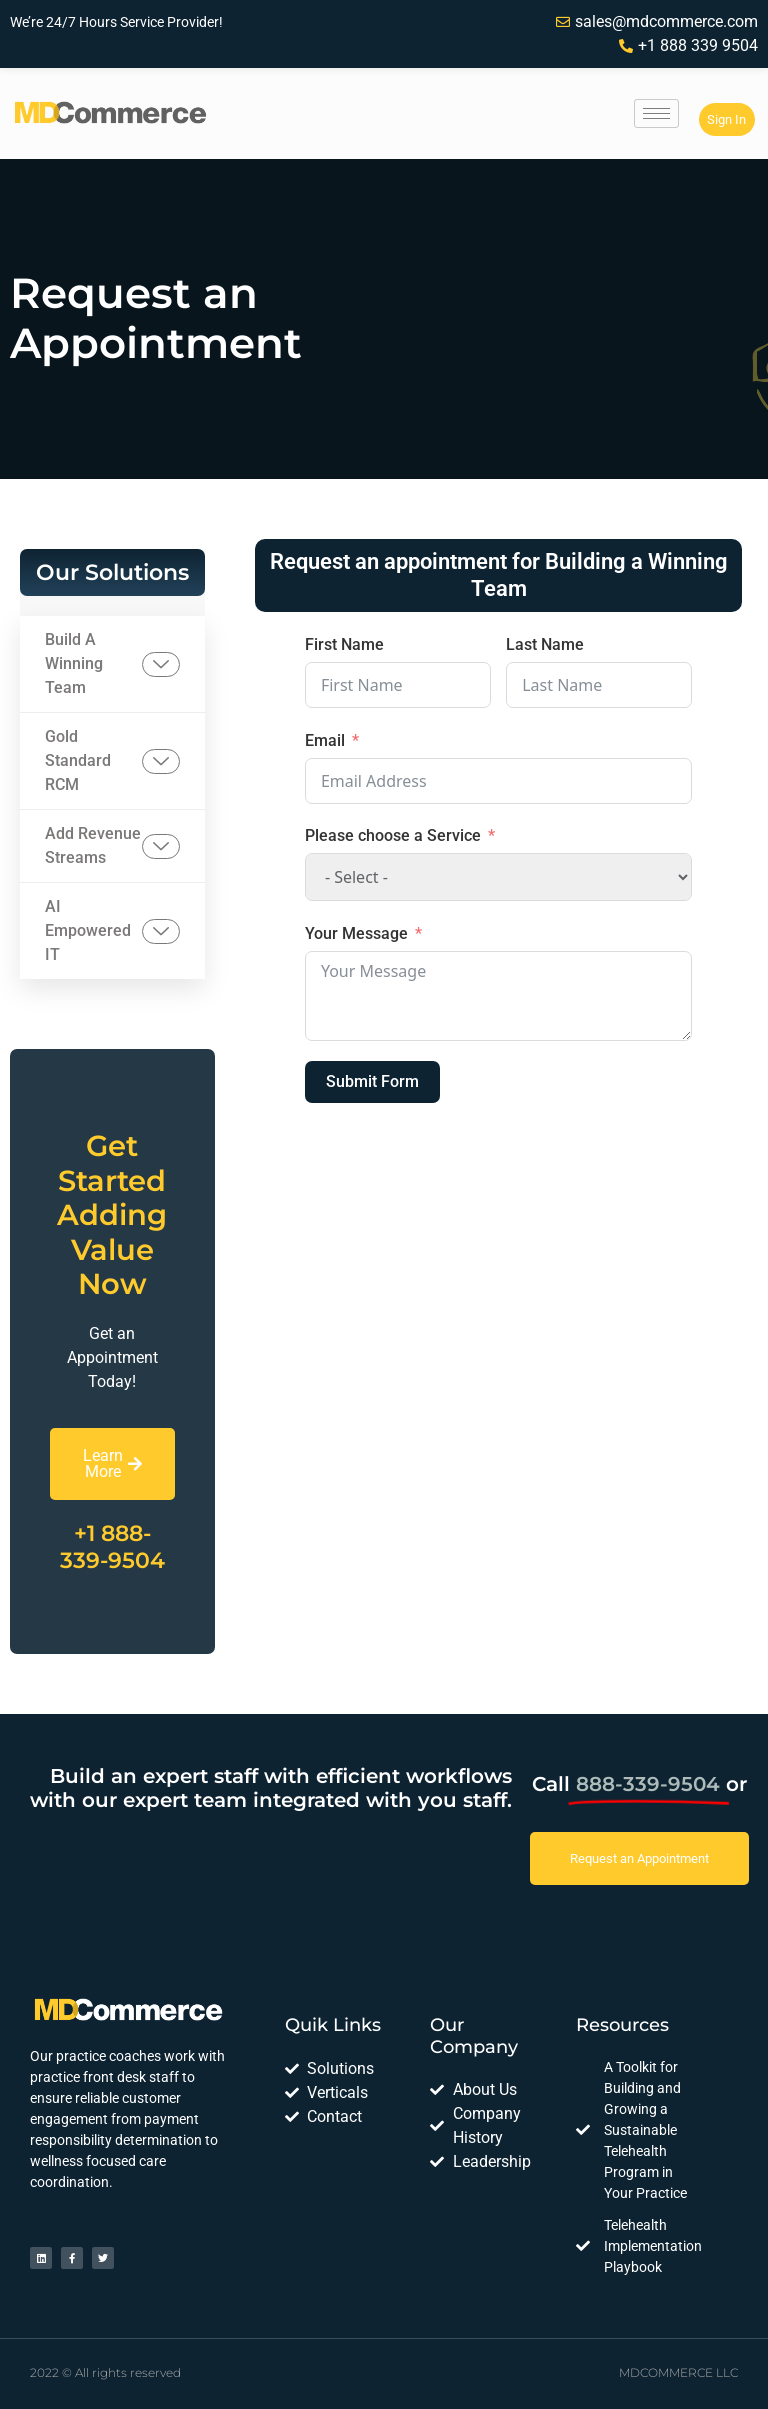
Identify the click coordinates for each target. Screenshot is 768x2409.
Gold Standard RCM (112, 760)
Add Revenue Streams (112, 845)
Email (325, 740)
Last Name (545, 644)
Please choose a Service (393, 835)
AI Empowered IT (112, 930)
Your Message (356, 933)
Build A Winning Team (112, 663)
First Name (344, 644)
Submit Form (372, 1081)
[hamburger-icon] (656, 113)
